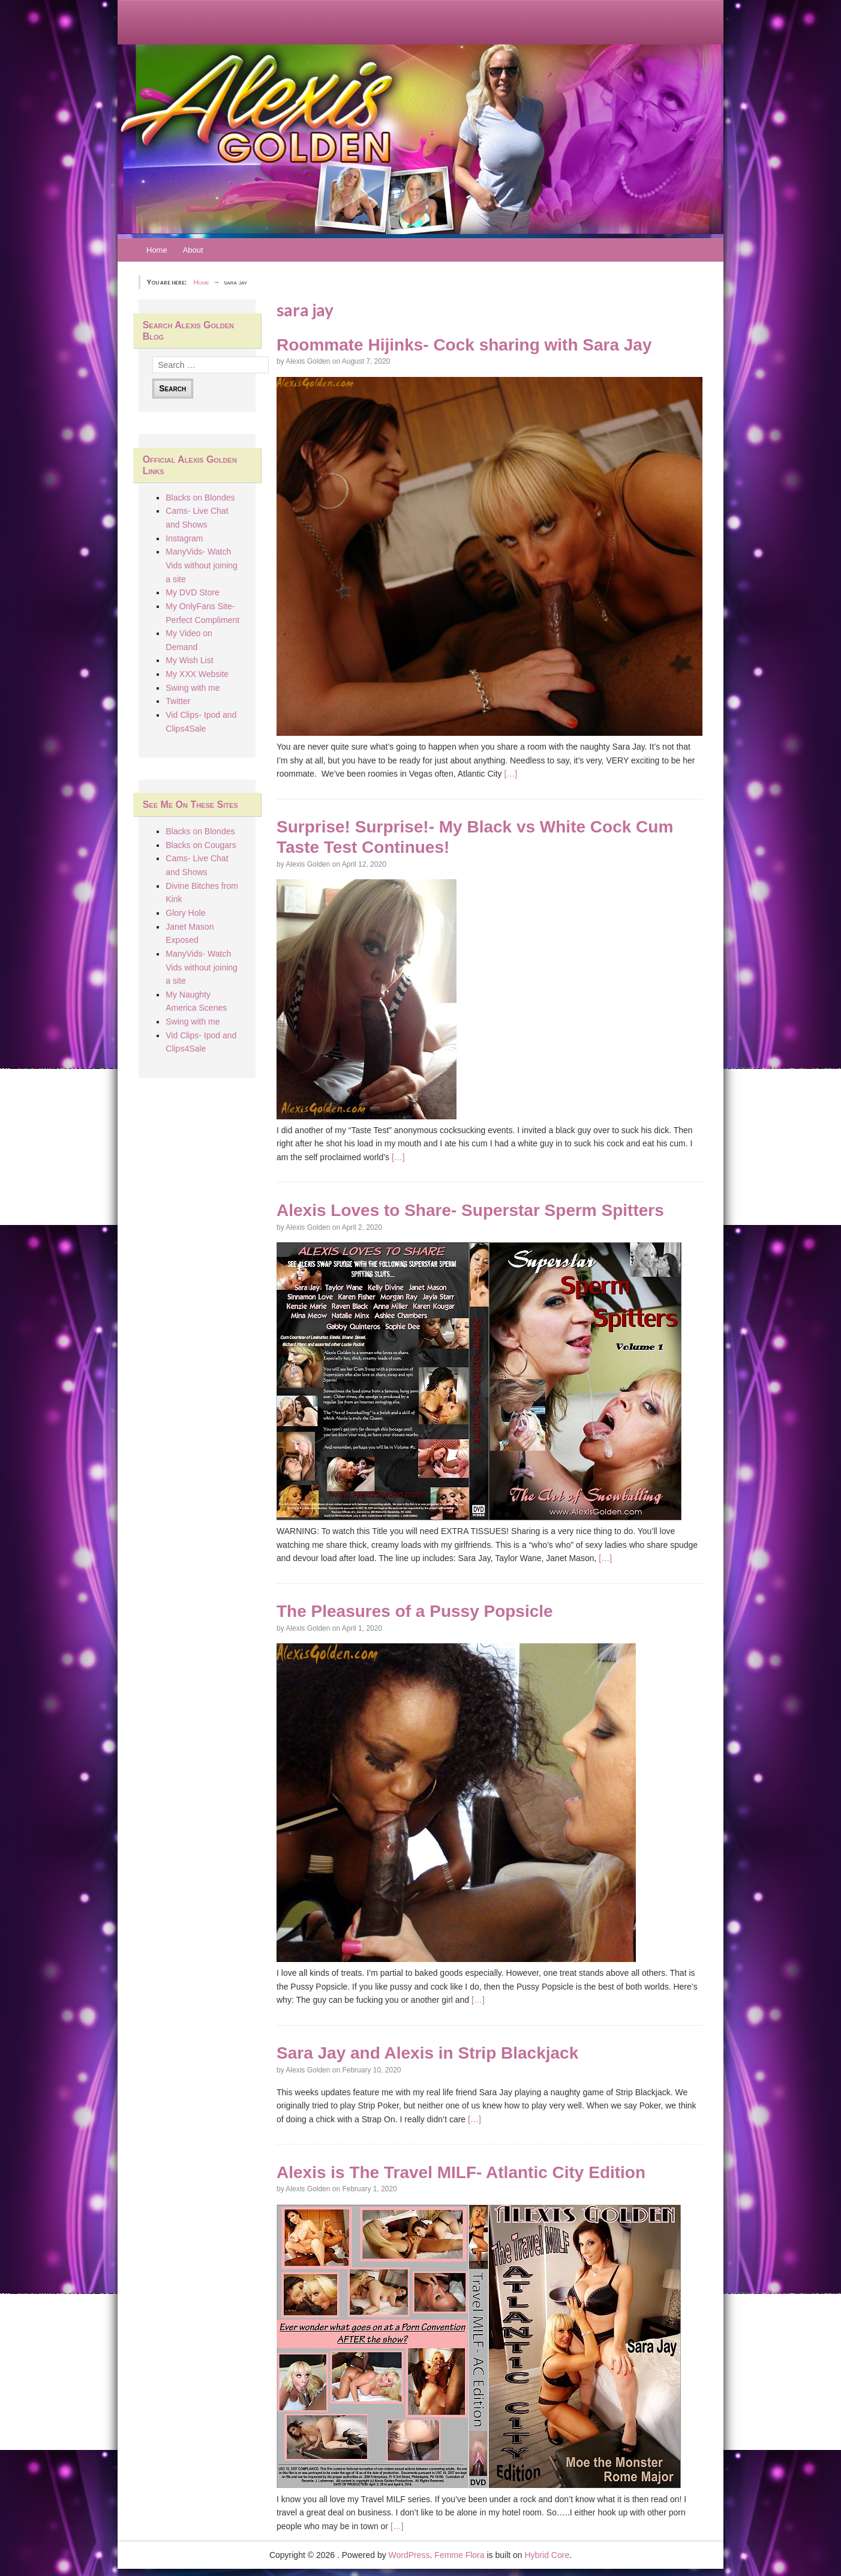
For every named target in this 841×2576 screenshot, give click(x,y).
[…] (510, 773)
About (193, 249)
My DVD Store (192, 592)
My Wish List (189, 660)
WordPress (409, 2555)
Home (156, 249)
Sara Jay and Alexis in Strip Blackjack (427, 2053)
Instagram (184, 538)
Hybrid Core (547, 2555)
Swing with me (193, 688)
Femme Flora (459, 2555)
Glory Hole (185, 913)
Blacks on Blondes (200, 497)
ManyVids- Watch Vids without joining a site (202, 565)
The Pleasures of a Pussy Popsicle (415, 1611)
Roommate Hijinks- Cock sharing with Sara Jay (464, 345)
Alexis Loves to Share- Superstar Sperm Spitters (470, 1210)
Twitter (178, 701)
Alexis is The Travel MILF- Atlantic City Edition (461, 2172)
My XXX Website (197, 674)
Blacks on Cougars (201, 845)
